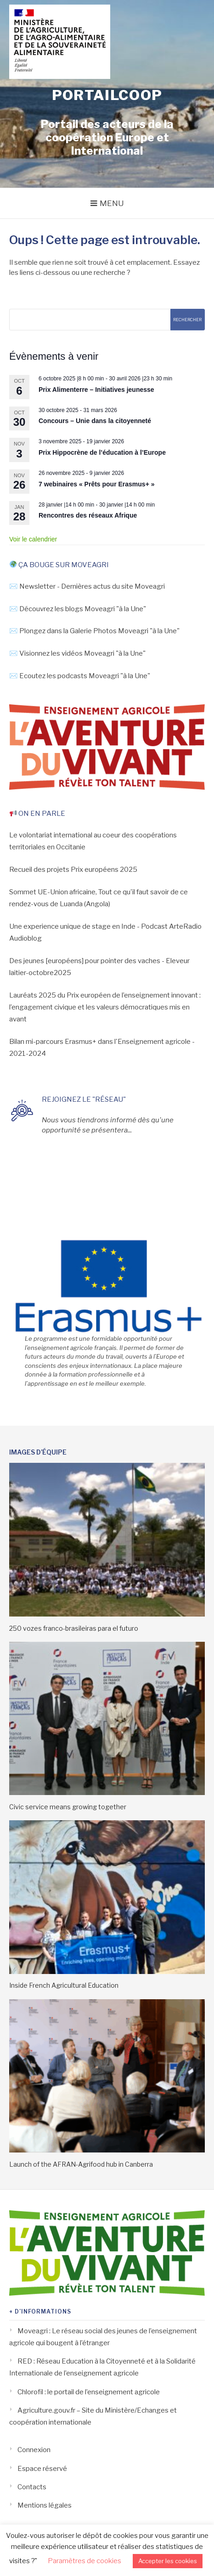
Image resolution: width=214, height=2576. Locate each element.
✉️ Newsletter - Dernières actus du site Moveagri (87, 586)
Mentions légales (44, 2505)
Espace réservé (42, 2468)
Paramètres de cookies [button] (84, 2561)
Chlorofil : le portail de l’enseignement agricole (88, 2392)
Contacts (31, 2487)
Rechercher (187, 319)
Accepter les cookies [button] (167, 2561)
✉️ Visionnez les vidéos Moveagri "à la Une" (77, 653)
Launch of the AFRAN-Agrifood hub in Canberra (81, 2164)
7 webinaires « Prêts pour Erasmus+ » (97, 484)
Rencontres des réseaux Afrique (88, 515)
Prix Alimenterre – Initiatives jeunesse (96, 389)
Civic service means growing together (67, 1807)
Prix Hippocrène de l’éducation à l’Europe (102, 452)
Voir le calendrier (33, 539)
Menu (112, 203)
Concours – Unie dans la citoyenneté (95, 420)
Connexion (34, 2450)
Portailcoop (107, 95)
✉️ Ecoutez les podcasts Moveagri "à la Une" (79, 676)
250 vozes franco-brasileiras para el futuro (73, 1628)
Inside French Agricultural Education (63, 1985)
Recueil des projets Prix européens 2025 (73, 869)
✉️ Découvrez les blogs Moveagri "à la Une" (77, 609)
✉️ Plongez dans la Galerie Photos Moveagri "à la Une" (94, 631)
